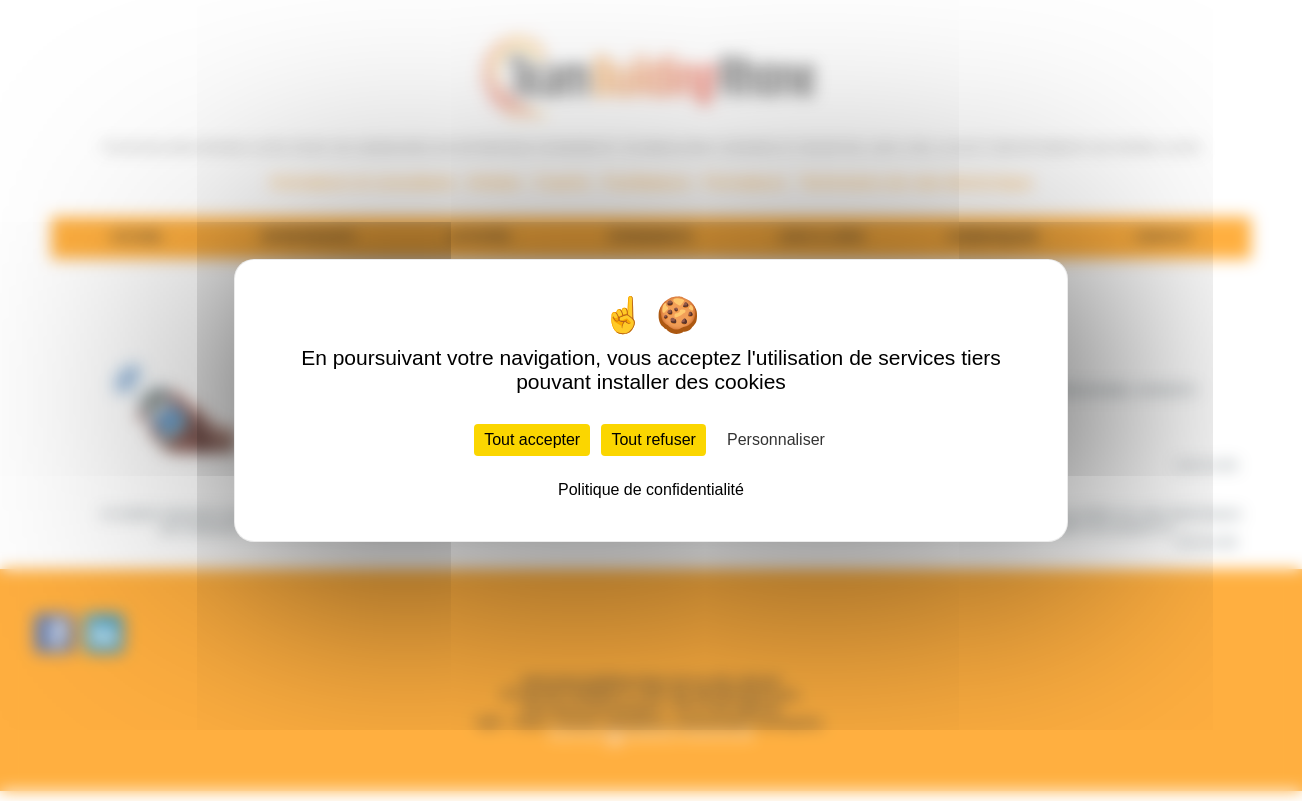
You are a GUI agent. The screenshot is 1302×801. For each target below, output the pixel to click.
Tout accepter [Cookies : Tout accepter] (532, 439)
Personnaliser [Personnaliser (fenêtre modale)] (776, 439)
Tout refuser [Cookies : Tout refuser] (653, 439)
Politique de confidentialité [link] (651, 489)
